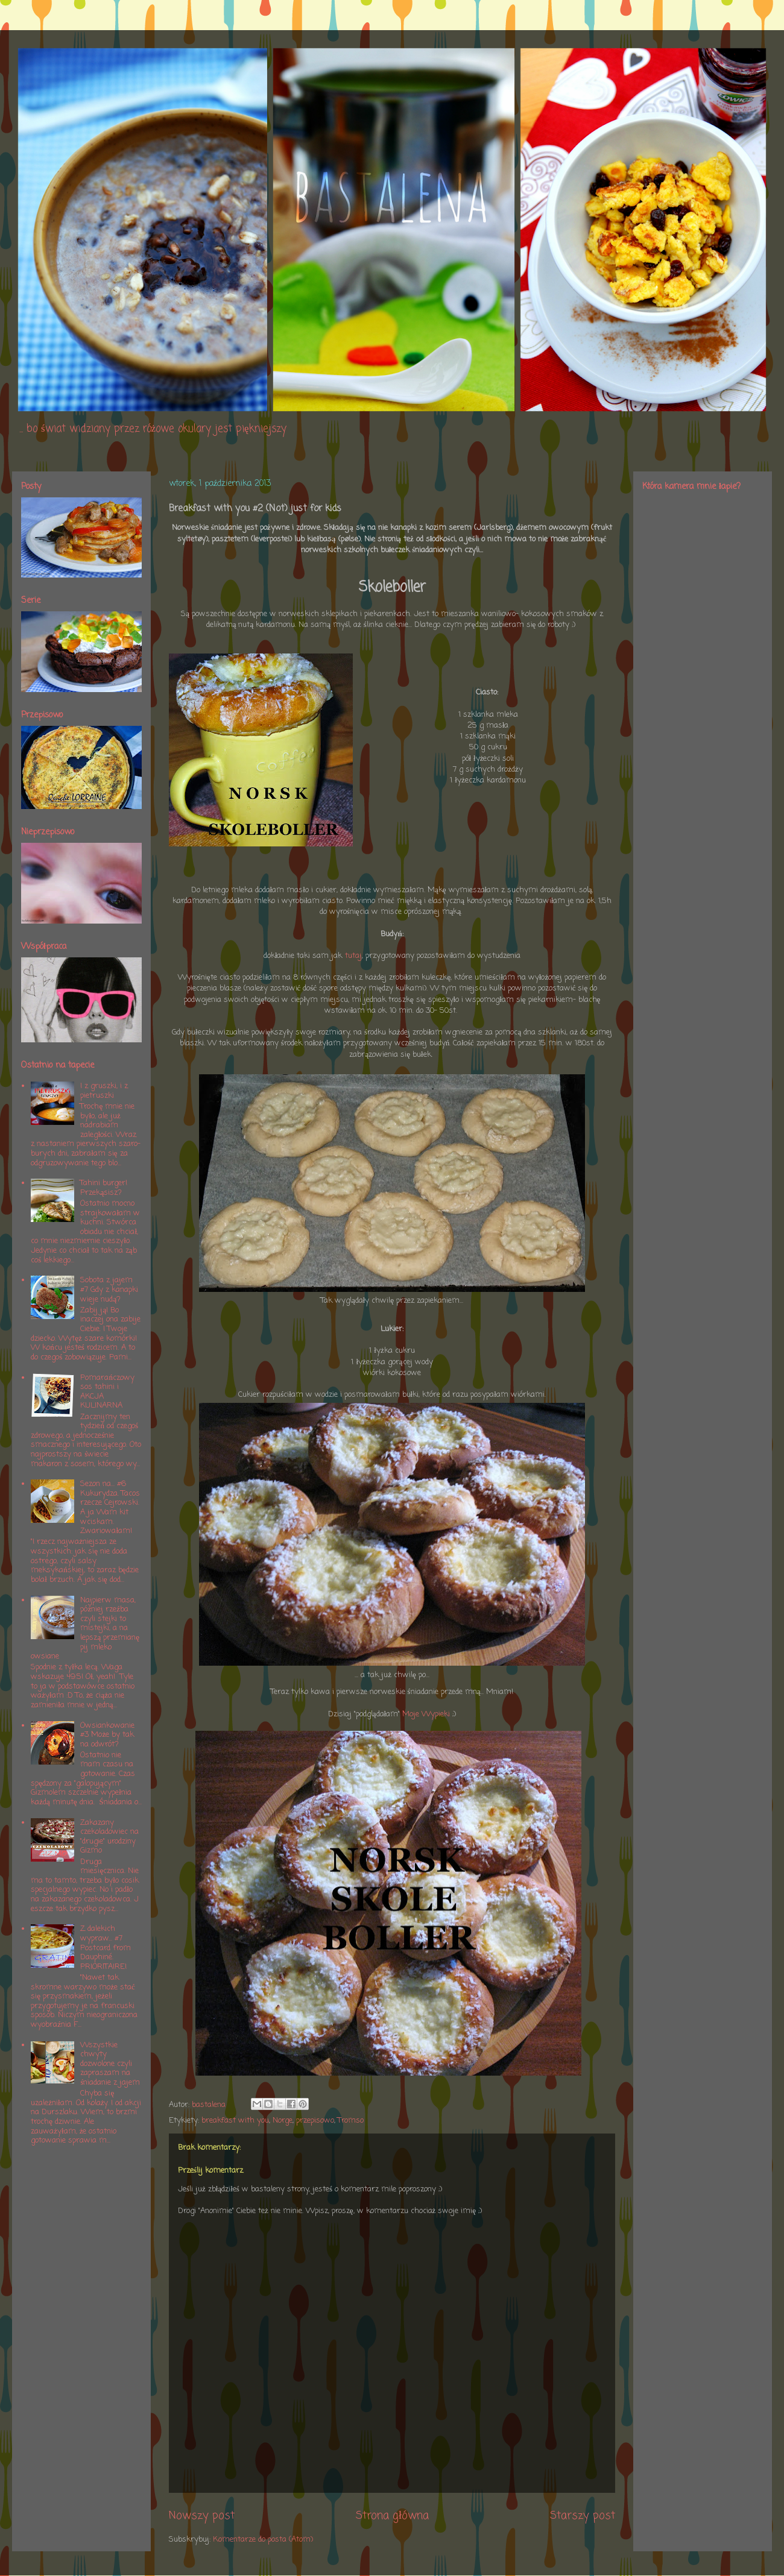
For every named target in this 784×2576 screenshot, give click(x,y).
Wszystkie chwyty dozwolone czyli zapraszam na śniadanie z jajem (110, 2063)
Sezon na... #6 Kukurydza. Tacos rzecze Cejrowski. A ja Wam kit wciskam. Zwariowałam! (110, 1507)
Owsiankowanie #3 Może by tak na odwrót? (107, 1735)
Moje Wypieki (426, 1714)
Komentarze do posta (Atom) (263, 2539)
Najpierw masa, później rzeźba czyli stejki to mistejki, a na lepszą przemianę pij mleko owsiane (85, 1629)
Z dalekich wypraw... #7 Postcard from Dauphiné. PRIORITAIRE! (105, 1947)
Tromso (351, 2120)
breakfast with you (235, 2120)
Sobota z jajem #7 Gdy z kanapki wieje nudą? (109, 1289)
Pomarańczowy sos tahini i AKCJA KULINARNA (107, 1392)
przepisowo (315, 2120)
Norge (282, 2120)
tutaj (353, 956)
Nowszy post (202, 2515)
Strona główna (392, 2515)
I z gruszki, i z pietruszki (104, 1090)
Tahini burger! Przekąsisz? (103, 1187)
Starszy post (582, 2515)
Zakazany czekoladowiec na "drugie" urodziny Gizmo (109, 1837)
